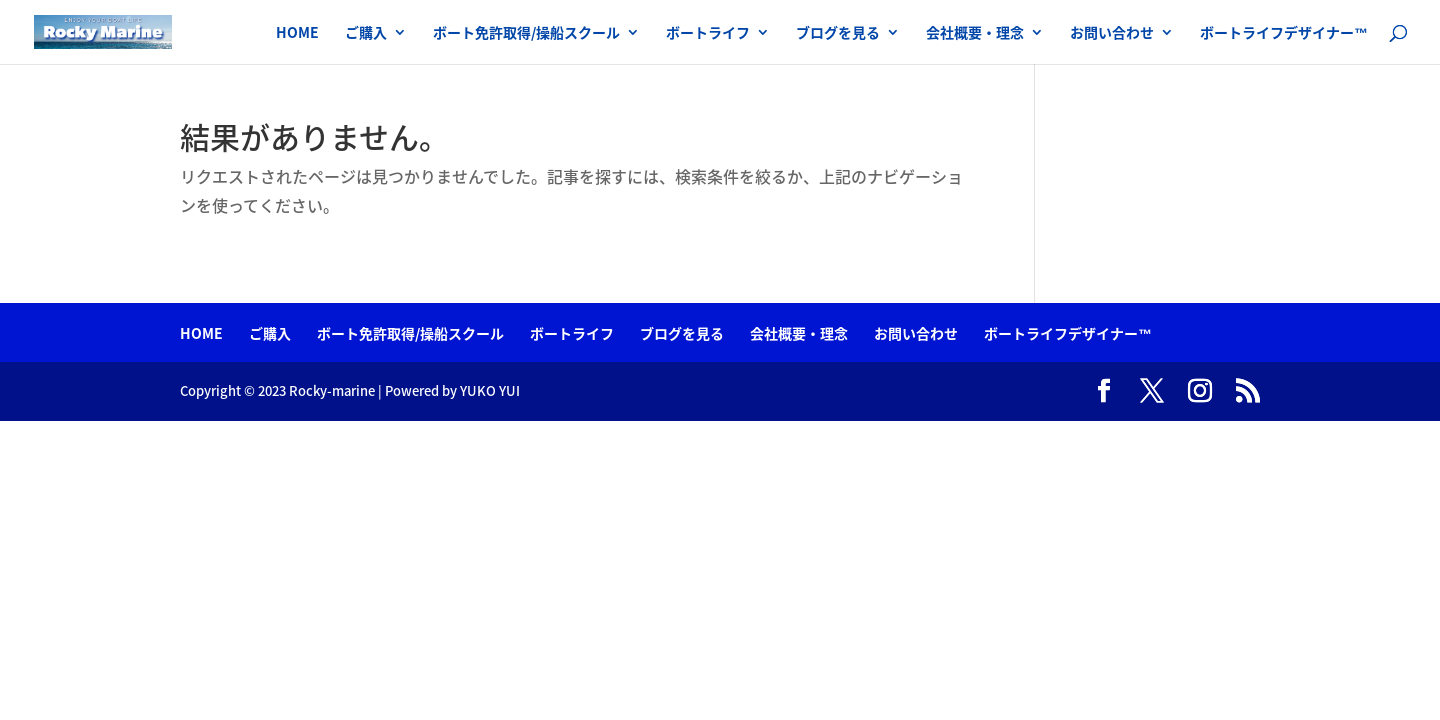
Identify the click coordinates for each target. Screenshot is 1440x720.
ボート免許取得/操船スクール (526, 33)
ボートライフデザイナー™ (1284, 33)
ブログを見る (838, 33)
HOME (297, 33)
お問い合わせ (1112, 33)
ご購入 (366, 33)
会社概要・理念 (975, 33)
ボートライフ (708, 33)
